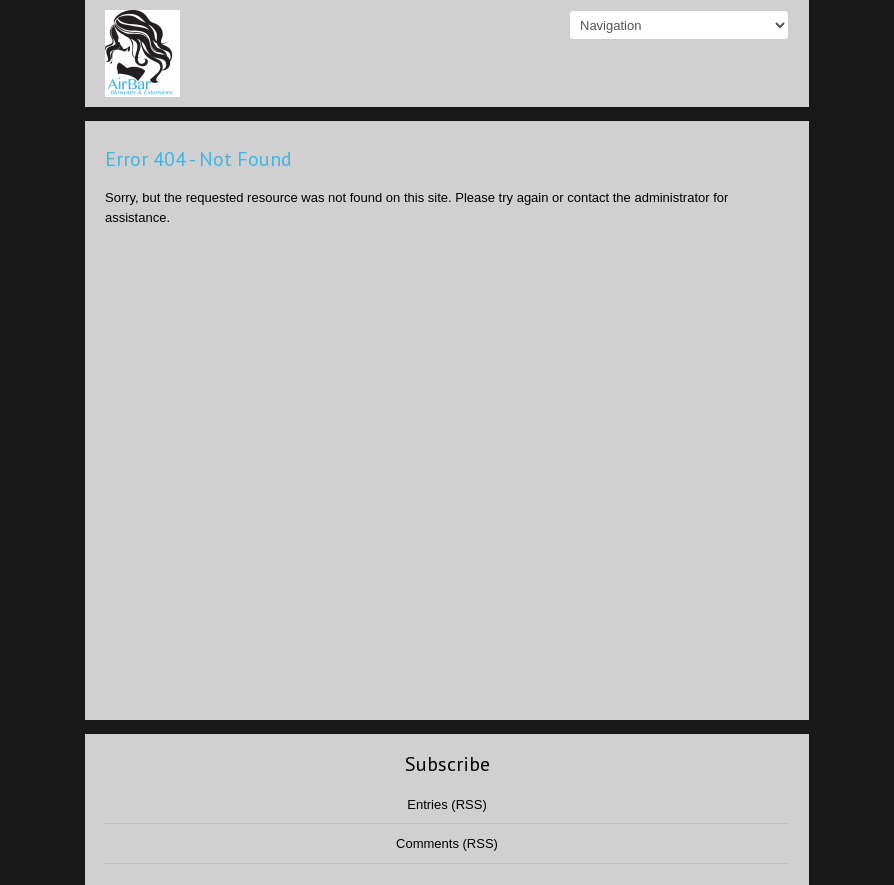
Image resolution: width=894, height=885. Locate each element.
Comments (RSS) (447, 843)
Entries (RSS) (446, 804)
